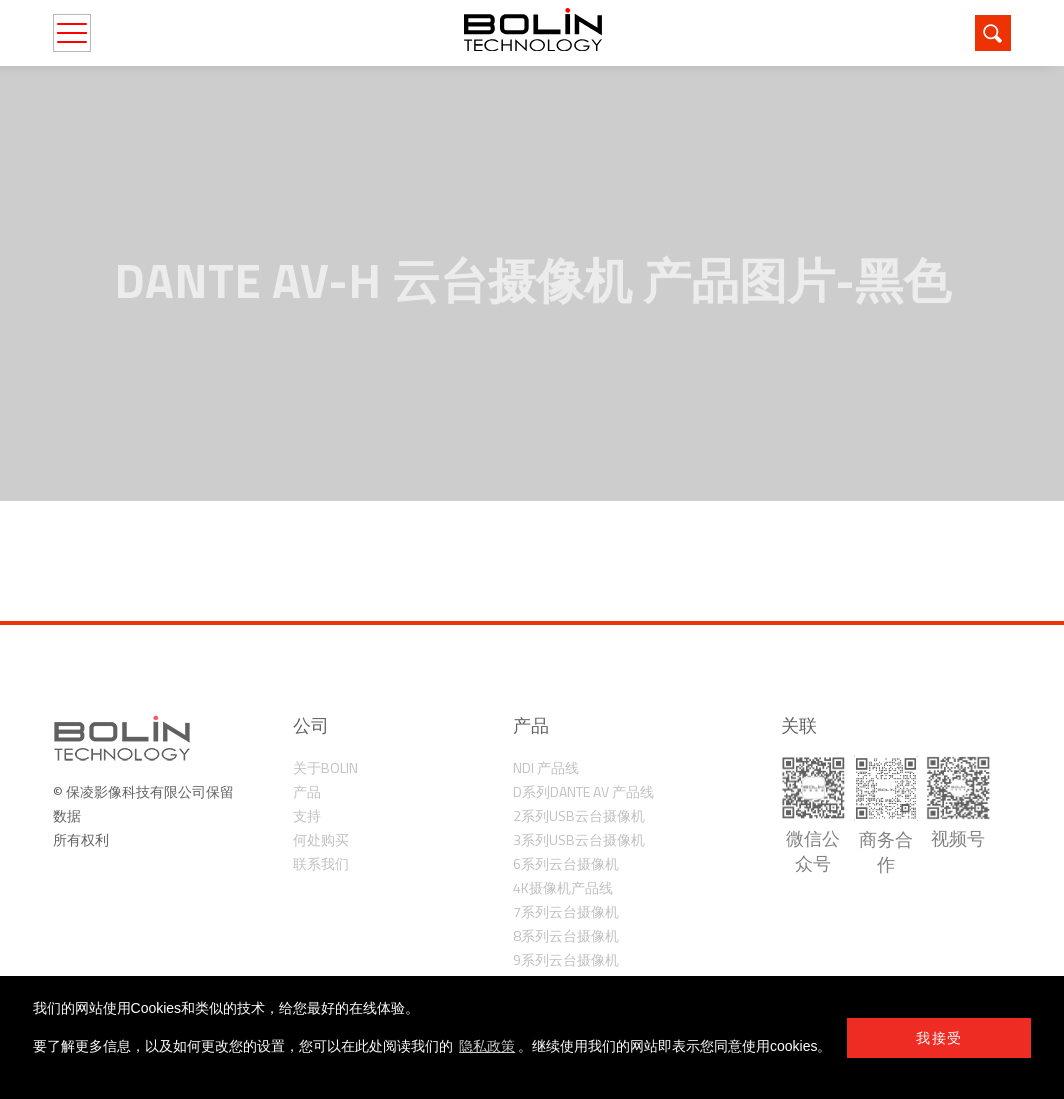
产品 (307, 791)
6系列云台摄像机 (566, 863)
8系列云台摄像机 (566, 935)
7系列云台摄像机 (566, 911)
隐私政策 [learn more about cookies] (487, 1046)
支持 (307, 815)
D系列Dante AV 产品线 (583, 791)
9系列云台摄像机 (566, 959)
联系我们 (321, 863)
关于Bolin (325, 767)
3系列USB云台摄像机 (579, 839)
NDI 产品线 (546, 767)
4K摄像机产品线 (563, 887)
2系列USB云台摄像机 (579, 815)
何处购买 (321, 839)
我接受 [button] (939, 1038)
